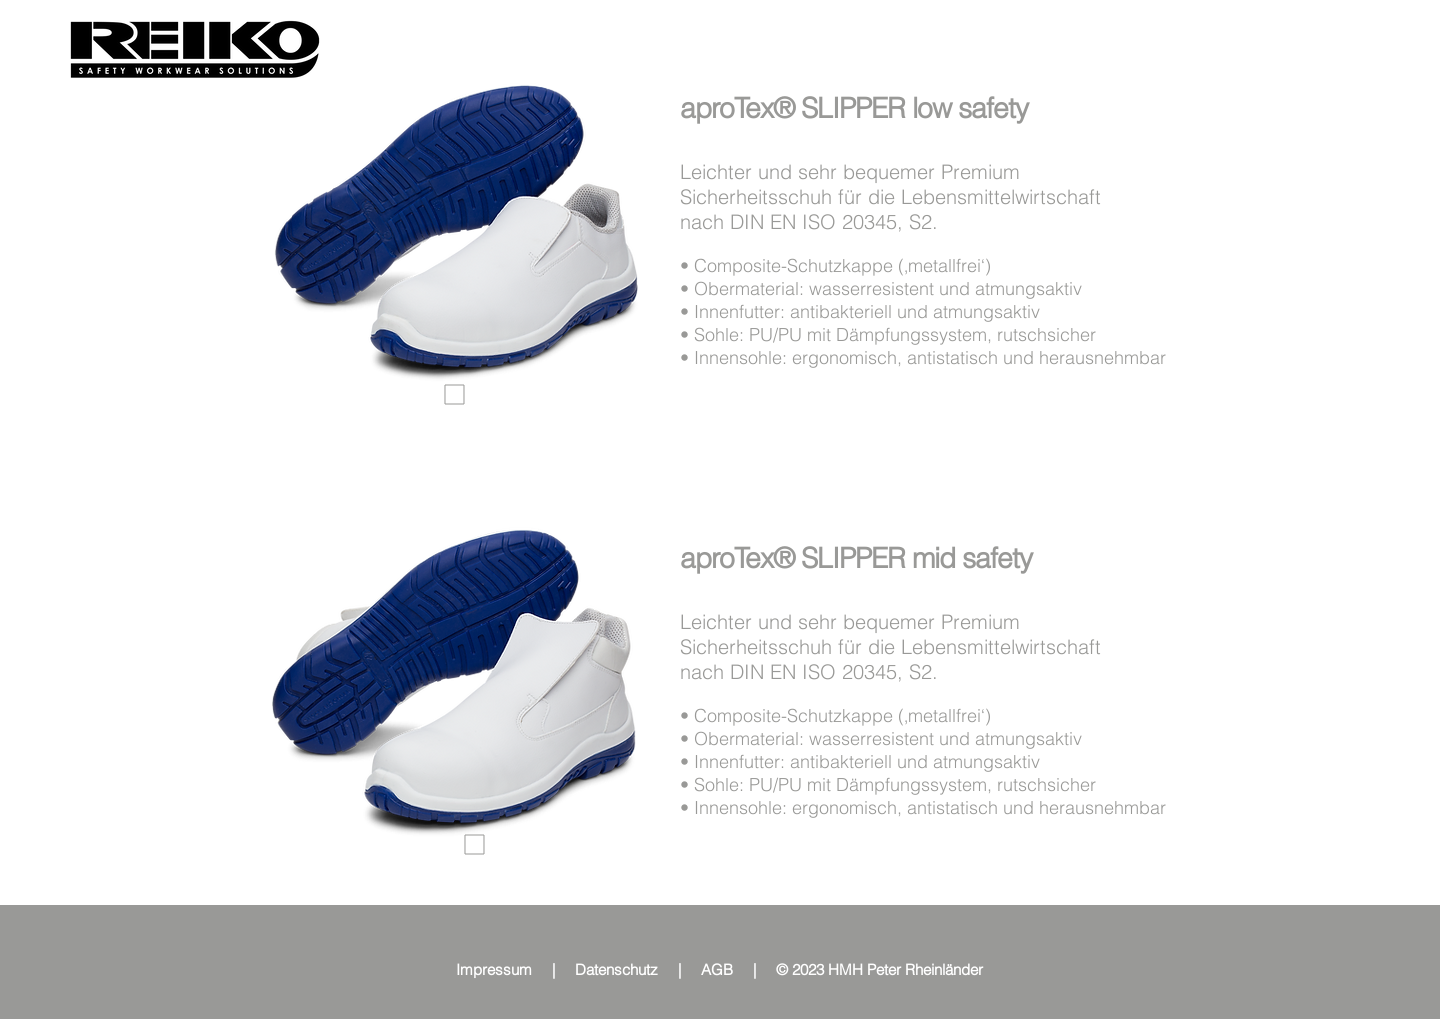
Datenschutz (616, 969)
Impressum (494, 969)
